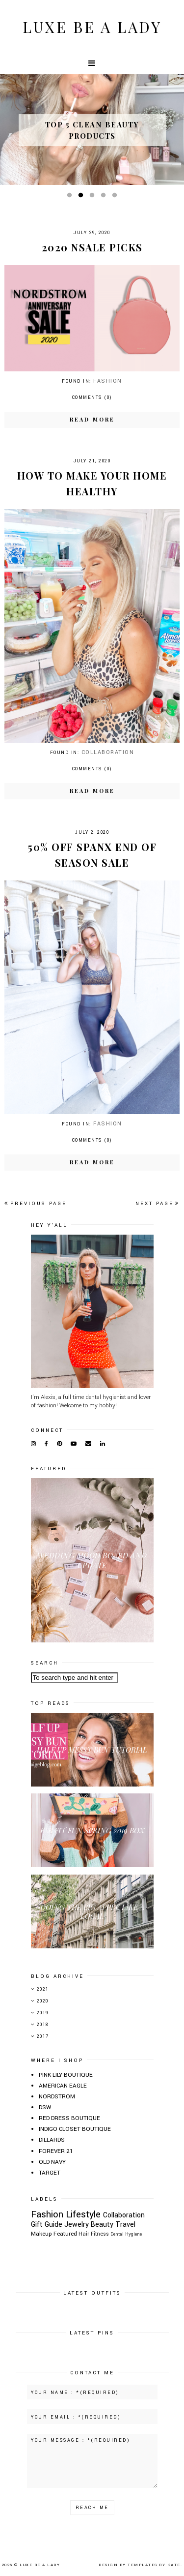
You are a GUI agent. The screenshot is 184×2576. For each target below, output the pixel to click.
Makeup (41, 2234)
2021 (43, 1989)
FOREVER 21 (56, 2151)
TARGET (49, 2173)
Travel (125, 2224)
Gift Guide (46, 2224)
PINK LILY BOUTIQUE (66, 2075)
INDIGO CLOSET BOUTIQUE (75, 2129)
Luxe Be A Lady (92, 27)
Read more (92, 419)
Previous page (35, 1203)
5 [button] (116, 197)
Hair (84, 2234)
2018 (43, 2025)
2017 (43, 2036)
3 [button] (94, 197)
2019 (43, 2013)
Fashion (107, 381)
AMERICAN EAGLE (63, 2086)
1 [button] (71, 197)
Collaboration (107, 752)
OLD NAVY (52, 2162)
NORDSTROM (57, 2096)
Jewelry (76, 2224)
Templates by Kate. (155, 2565)
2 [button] (82, 197)
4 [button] (105, 197)
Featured (65, 2234)
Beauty (102, 2224)
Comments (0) (92, 397)
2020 (43, 2001)
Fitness (100, 2234)
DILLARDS (52, 2140)
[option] (92, 129)
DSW (45, 2107)
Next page (157, 1203)
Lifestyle (83, 2214)
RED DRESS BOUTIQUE (69, 2118)
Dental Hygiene (126, 2234)
